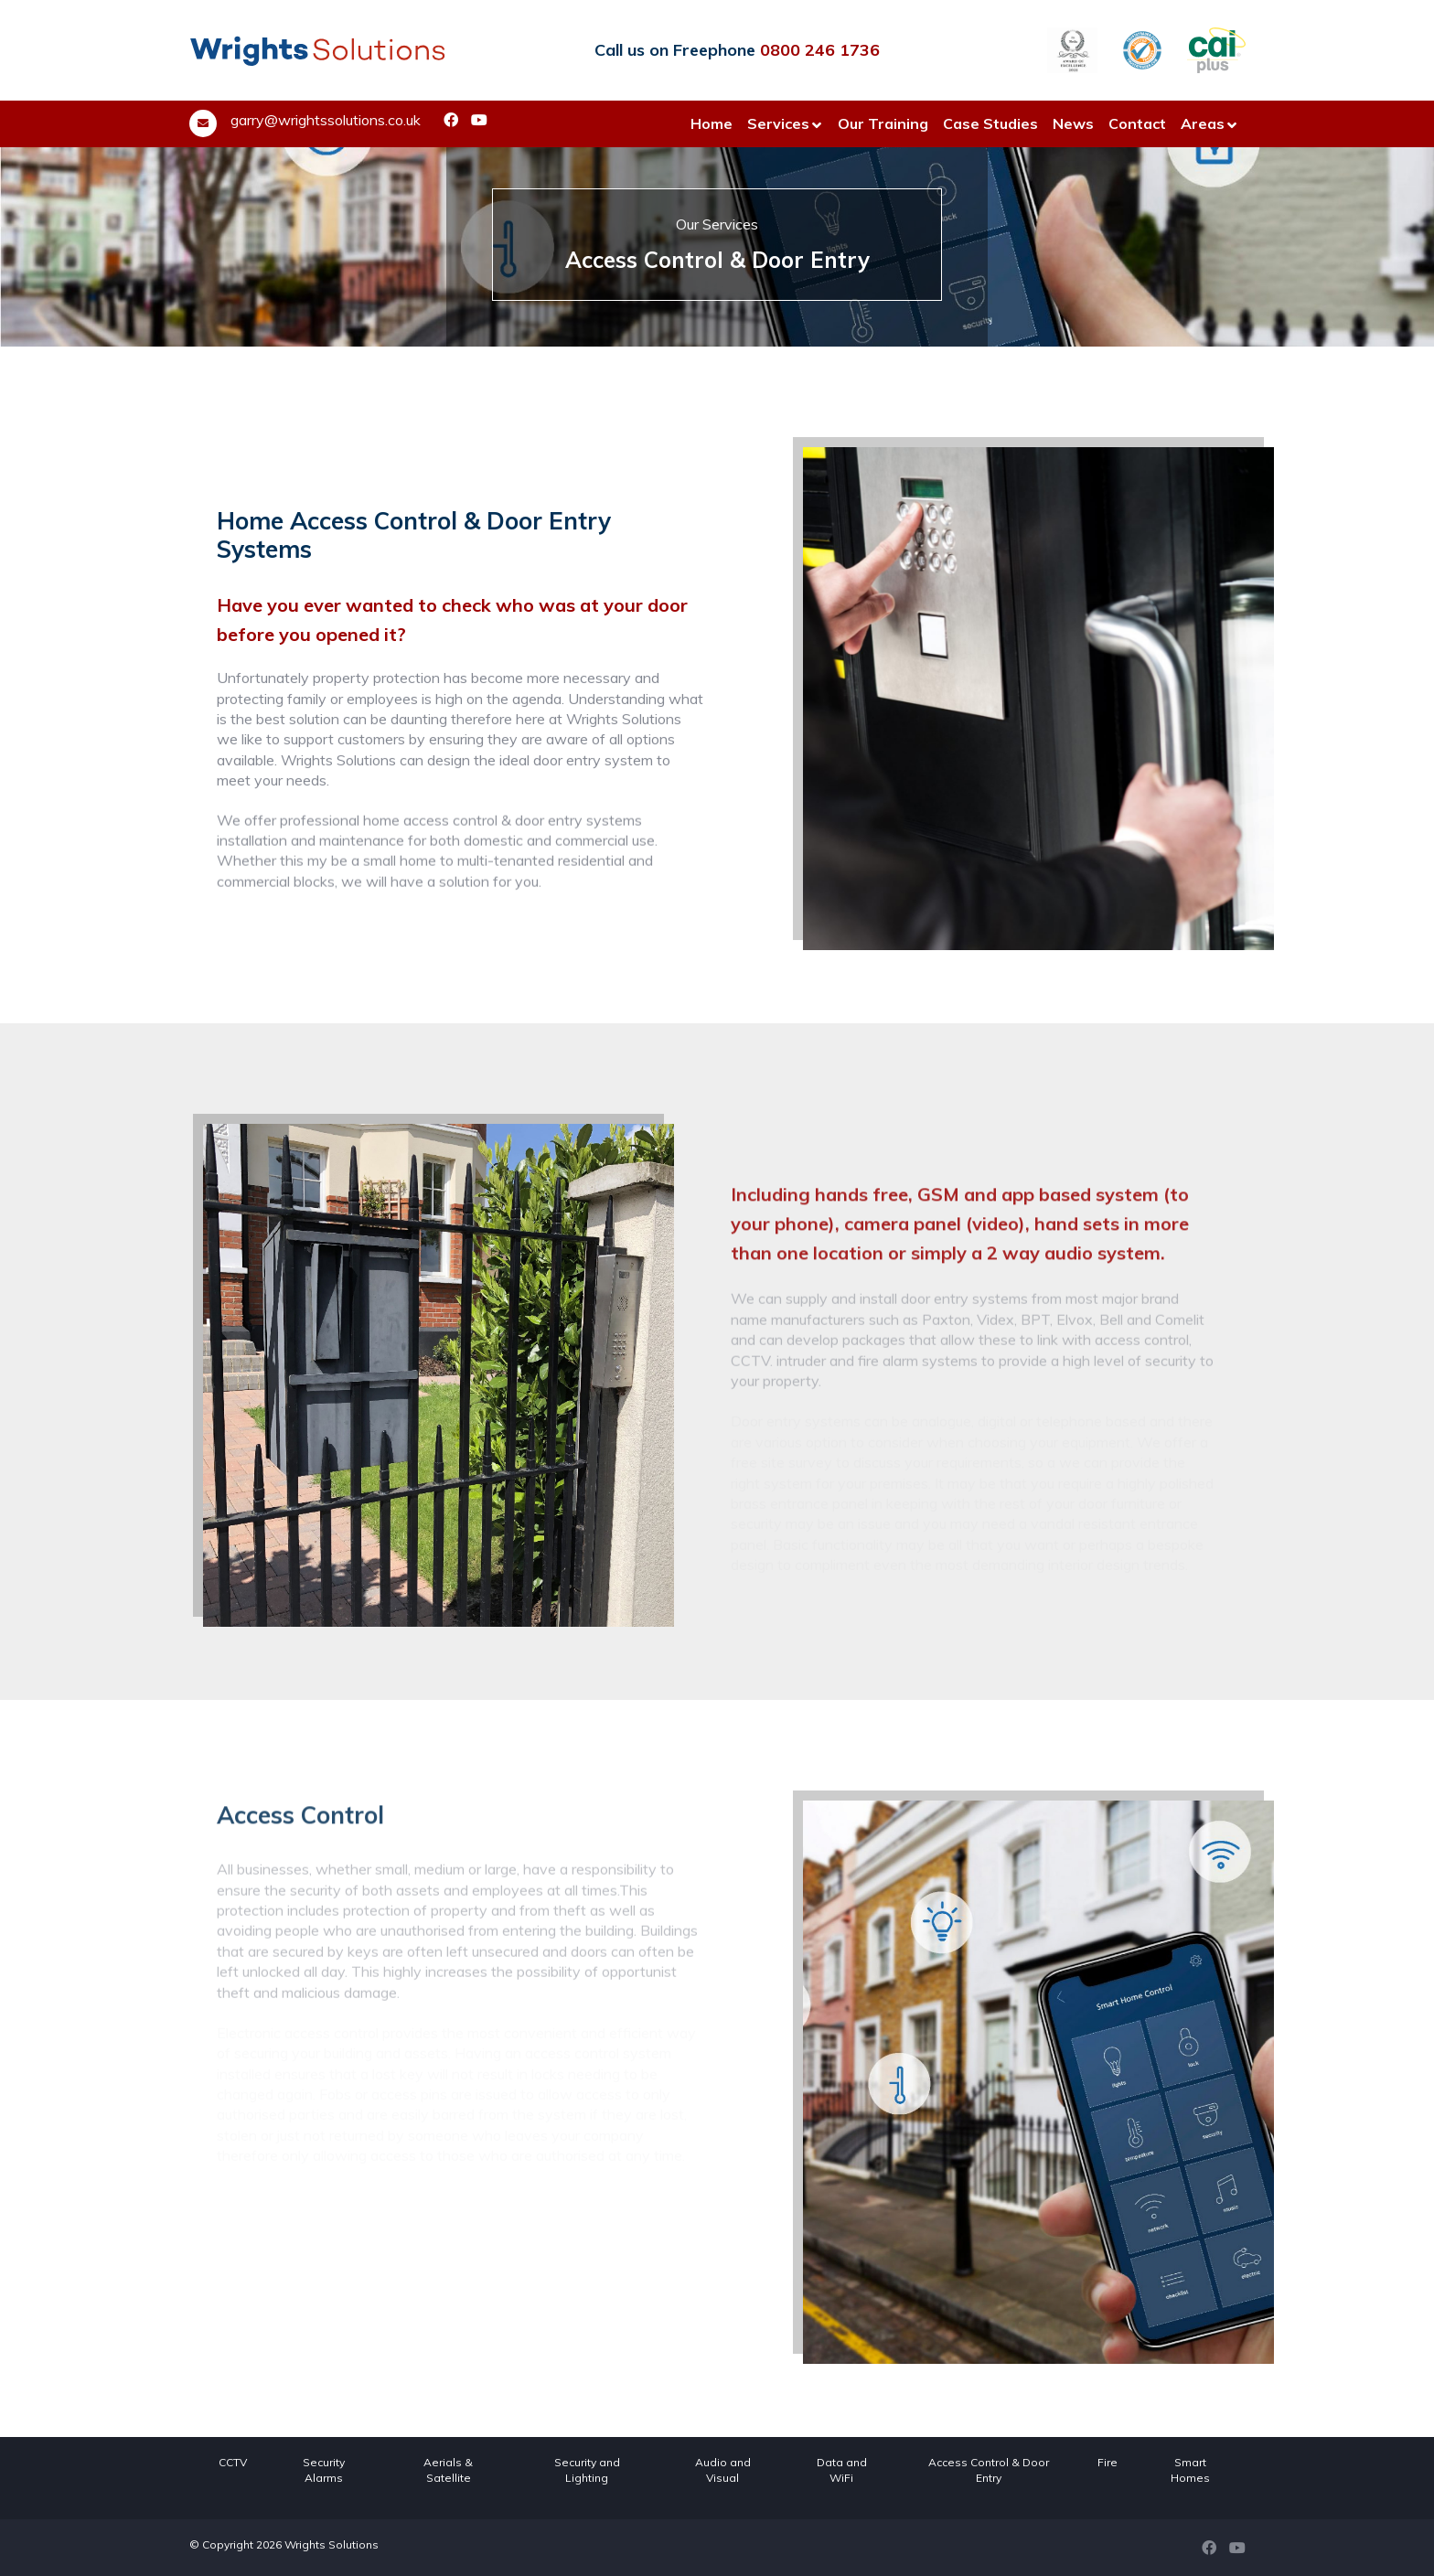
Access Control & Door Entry (988, 2470)
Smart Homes (1190, 2470)
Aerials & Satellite (448, 2470)
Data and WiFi (842, 2470)
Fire (1107, 2462)
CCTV (233, 2462)
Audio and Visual (723, 2470)
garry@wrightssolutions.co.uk (325, 120)
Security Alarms (324, 2470)
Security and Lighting (587, 2470)
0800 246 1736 (820, 49)
